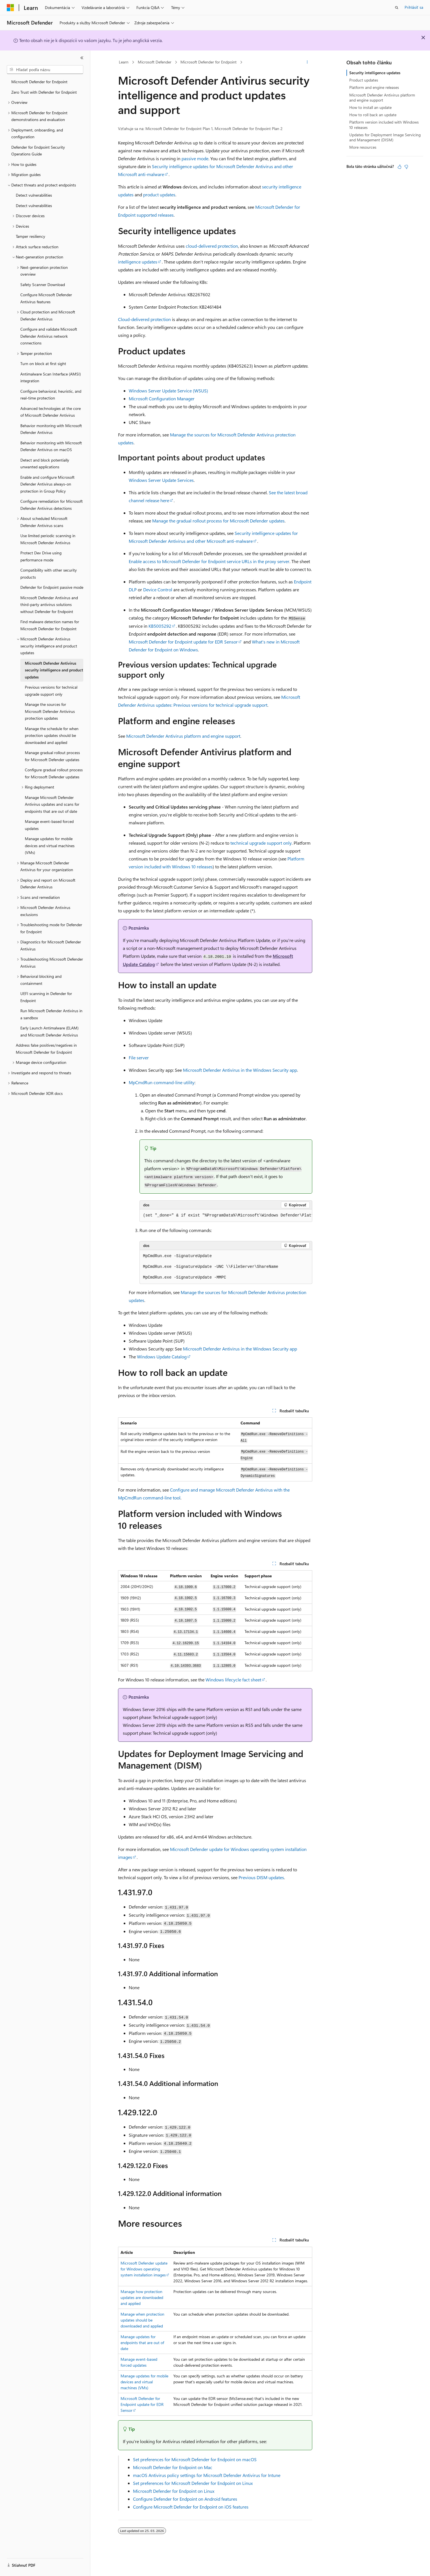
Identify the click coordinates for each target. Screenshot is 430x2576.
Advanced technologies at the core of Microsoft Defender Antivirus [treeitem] (50, 412)
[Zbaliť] (82, 58)
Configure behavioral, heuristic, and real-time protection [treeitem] (50, 394)
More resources (362, 147)
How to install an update (370, 107)
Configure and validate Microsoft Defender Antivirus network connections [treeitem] (48, 336)
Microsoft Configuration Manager (162, 398)
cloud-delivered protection (212, 246)
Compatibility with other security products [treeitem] (48, 573)
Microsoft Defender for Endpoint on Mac (172, 2467)
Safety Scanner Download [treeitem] (42, 284)
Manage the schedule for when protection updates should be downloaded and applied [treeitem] (51, 735)
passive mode (195, 158)
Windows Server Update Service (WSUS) (168, 391)
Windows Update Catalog (162, 1357)
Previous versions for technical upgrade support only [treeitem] (51, 690)
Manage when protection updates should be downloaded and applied (142, 2320)
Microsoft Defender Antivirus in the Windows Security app (240, 1070)
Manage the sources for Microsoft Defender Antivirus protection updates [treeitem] (50, 711)
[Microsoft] (10, 7)
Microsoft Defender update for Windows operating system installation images (144, 2269)
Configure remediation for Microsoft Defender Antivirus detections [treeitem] (51, 504)
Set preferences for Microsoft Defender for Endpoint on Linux (193, 2483)
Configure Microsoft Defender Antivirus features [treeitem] (46, 298)
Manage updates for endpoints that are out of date (142, 2342)
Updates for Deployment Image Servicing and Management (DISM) (385, 137)
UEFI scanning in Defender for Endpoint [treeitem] (46, 997)
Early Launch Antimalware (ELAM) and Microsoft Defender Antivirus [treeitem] (49, 1031)
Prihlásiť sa (414, 7)
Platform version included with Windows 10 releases (384, 124)
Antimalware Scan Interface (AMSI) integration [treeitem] (50, 377)
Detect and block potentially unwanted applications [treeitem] (44, 463)
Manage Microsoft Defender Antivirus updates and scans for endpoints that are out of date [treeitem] (52, 804)
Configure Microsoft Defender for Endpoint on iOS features (190, 2507)
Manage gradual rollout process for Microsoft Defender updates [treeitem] (52, 756)
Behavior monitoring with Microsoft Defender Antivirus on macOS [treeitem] (51, 446)
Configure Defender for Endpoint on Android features (185, 2499)
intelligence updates (137, 262)
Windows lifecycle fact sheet (233, 1680)
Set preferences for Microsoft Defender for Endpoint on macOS (195, 2459)
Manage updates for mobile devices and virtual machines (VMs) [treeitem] (50, 845)
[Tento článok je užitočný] (399, 166)
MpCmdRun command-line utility (162, 1082)
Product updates (363, 80)
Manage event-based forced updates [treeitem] (49, 825)
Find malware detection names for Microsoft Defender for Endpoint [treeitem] (49, 625)
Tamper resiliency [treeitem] (30, 236)
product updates (159, 194)
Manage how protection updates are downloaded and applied (142, 2297)
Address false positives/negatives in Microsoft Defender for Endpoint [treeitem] (46, 1048)
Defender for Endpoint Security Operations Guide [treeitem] (38, 150)
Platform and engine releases (374, 87)
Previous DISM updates (261, 1877)
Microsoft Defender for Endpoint (208, 62)
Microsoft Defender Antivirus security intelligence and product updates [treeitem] (54, 670)
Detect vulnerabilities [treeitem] (34, 195)
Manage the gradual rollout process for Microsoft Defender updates (218, 521)
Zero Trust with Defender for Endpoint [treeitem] (44, 92)
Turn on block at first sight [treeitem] (43, 363)
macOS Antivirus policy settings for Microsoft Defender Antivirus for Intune (206, 2475)
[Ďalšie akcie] (307, 62)
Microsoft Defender (154, 62)
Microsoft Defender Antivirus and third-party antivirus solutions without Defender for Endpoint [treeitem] (49, 604)
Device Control (157, 589)
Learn (123, 62)
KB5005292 (160, 626)
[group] (225, 1215)
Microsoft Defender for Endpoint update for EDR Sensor (183, 642)
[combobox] (45, 69)
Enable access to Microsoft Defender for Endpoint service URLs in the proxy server (209, 561)
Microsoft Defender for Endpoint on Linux (173, 2491)
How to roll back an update (372, 114)
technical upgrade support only (261, 843)
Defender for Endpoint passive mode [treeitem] (51, 587)
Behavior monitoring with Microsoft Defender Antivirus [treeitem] (51, 429)
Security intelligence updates (374, 72)
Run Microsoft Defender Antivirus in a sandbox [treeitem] (51, 1014)
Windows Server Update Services (161, 480)
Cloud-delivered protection (144, 319)
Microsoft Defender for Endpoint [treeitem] (39, 81)
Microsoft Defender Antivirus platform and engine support (183, 736)
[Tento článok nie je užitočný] (406, 166)
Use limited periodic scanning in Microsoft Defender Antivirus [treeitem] (47, 539)
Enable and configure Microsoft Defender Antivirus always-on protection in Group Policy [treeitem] (47, 484)
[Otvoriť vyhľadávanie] (396, 8)
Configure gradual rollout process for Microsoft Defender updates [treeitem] (54, 773)
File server (139, 1057)
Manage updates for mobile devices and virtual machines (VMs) (144, 2381)
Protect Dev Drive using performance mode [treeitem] (41, 556)
